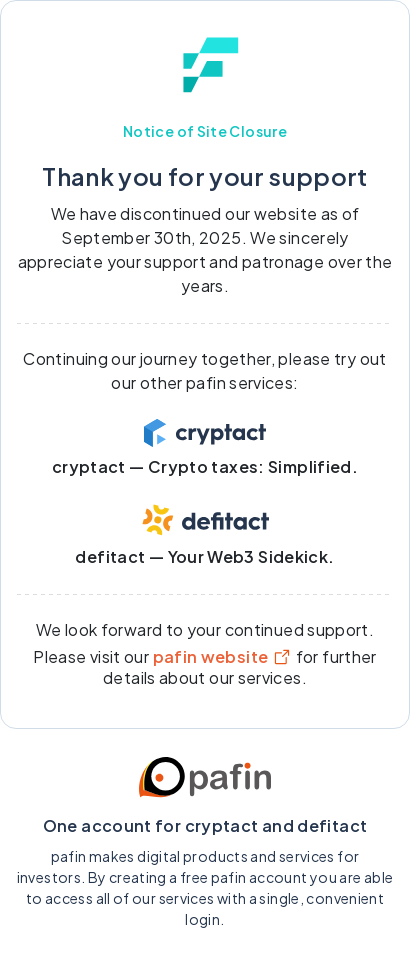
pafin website (223, 656)
